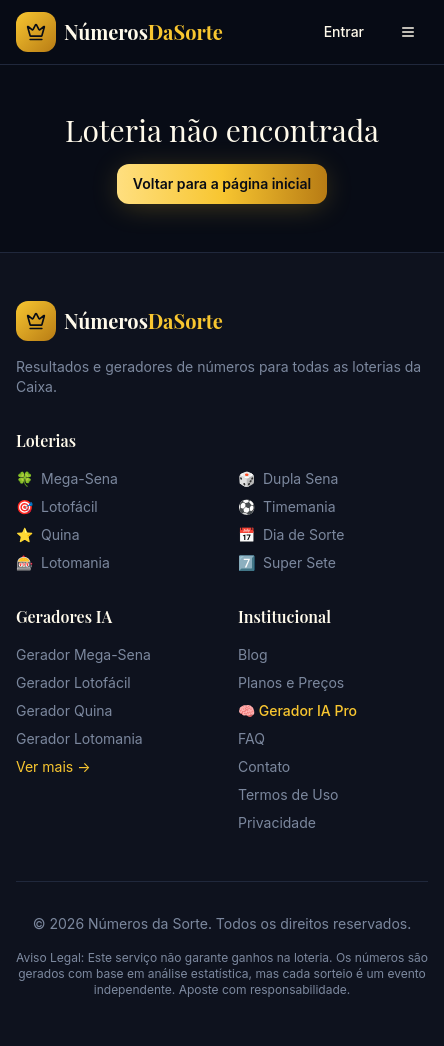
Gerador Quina (64, 710)
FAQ (251, 738)
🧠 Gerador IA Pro (297, 710)
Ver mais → (53, 766)
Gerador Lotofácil (73, 682)
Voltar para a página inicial (222, 183)
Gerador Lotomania (79, 738)
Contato (264, 766)
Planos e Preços (291, 682)
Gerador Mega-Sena (83, 654)
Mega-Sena (67, 479)
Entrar (344, 31)
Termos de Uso (288, 794)
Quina (48, 535)
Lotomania (63, 563)
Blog (253, 654)
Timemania (287, 507)
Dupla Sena (288, 479)
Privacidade (277, 822)
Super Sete (287, 563)
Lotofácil (57, 507)
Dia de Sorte (291, 535)
